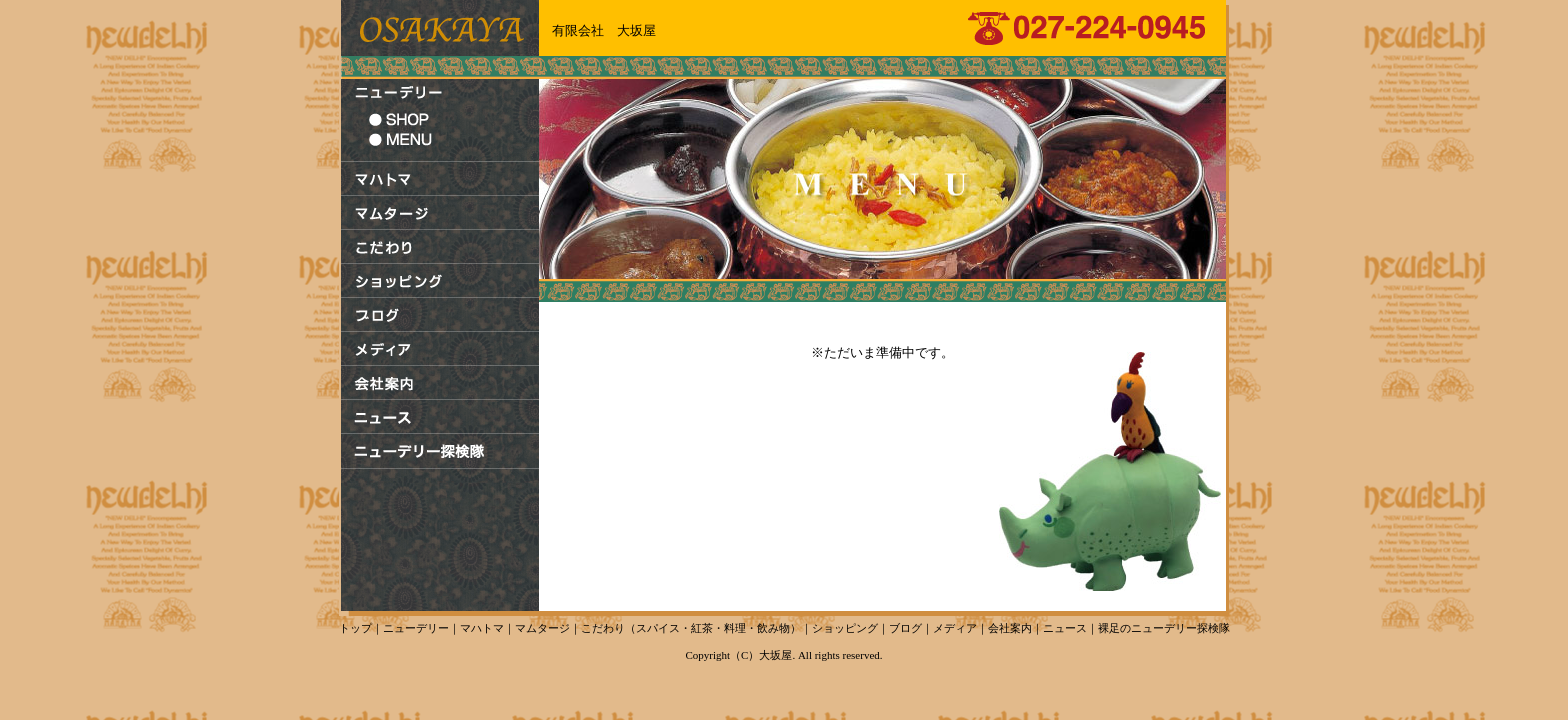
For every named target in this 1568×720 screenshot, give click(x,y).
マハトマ (482, 628)
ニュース (1065, 628)
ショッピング (845, 628)
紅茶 (702, 628)
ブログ (905, 628)
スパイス (658, 628)
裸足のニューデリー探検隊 (1164, 628)
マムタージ (542, 628)
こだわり (603, 628)
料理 (735, 628)
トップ (355, 628)
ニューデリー (416, 628)
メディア (955, 628)
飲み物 (773, 628)
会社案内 (1010, 628)
